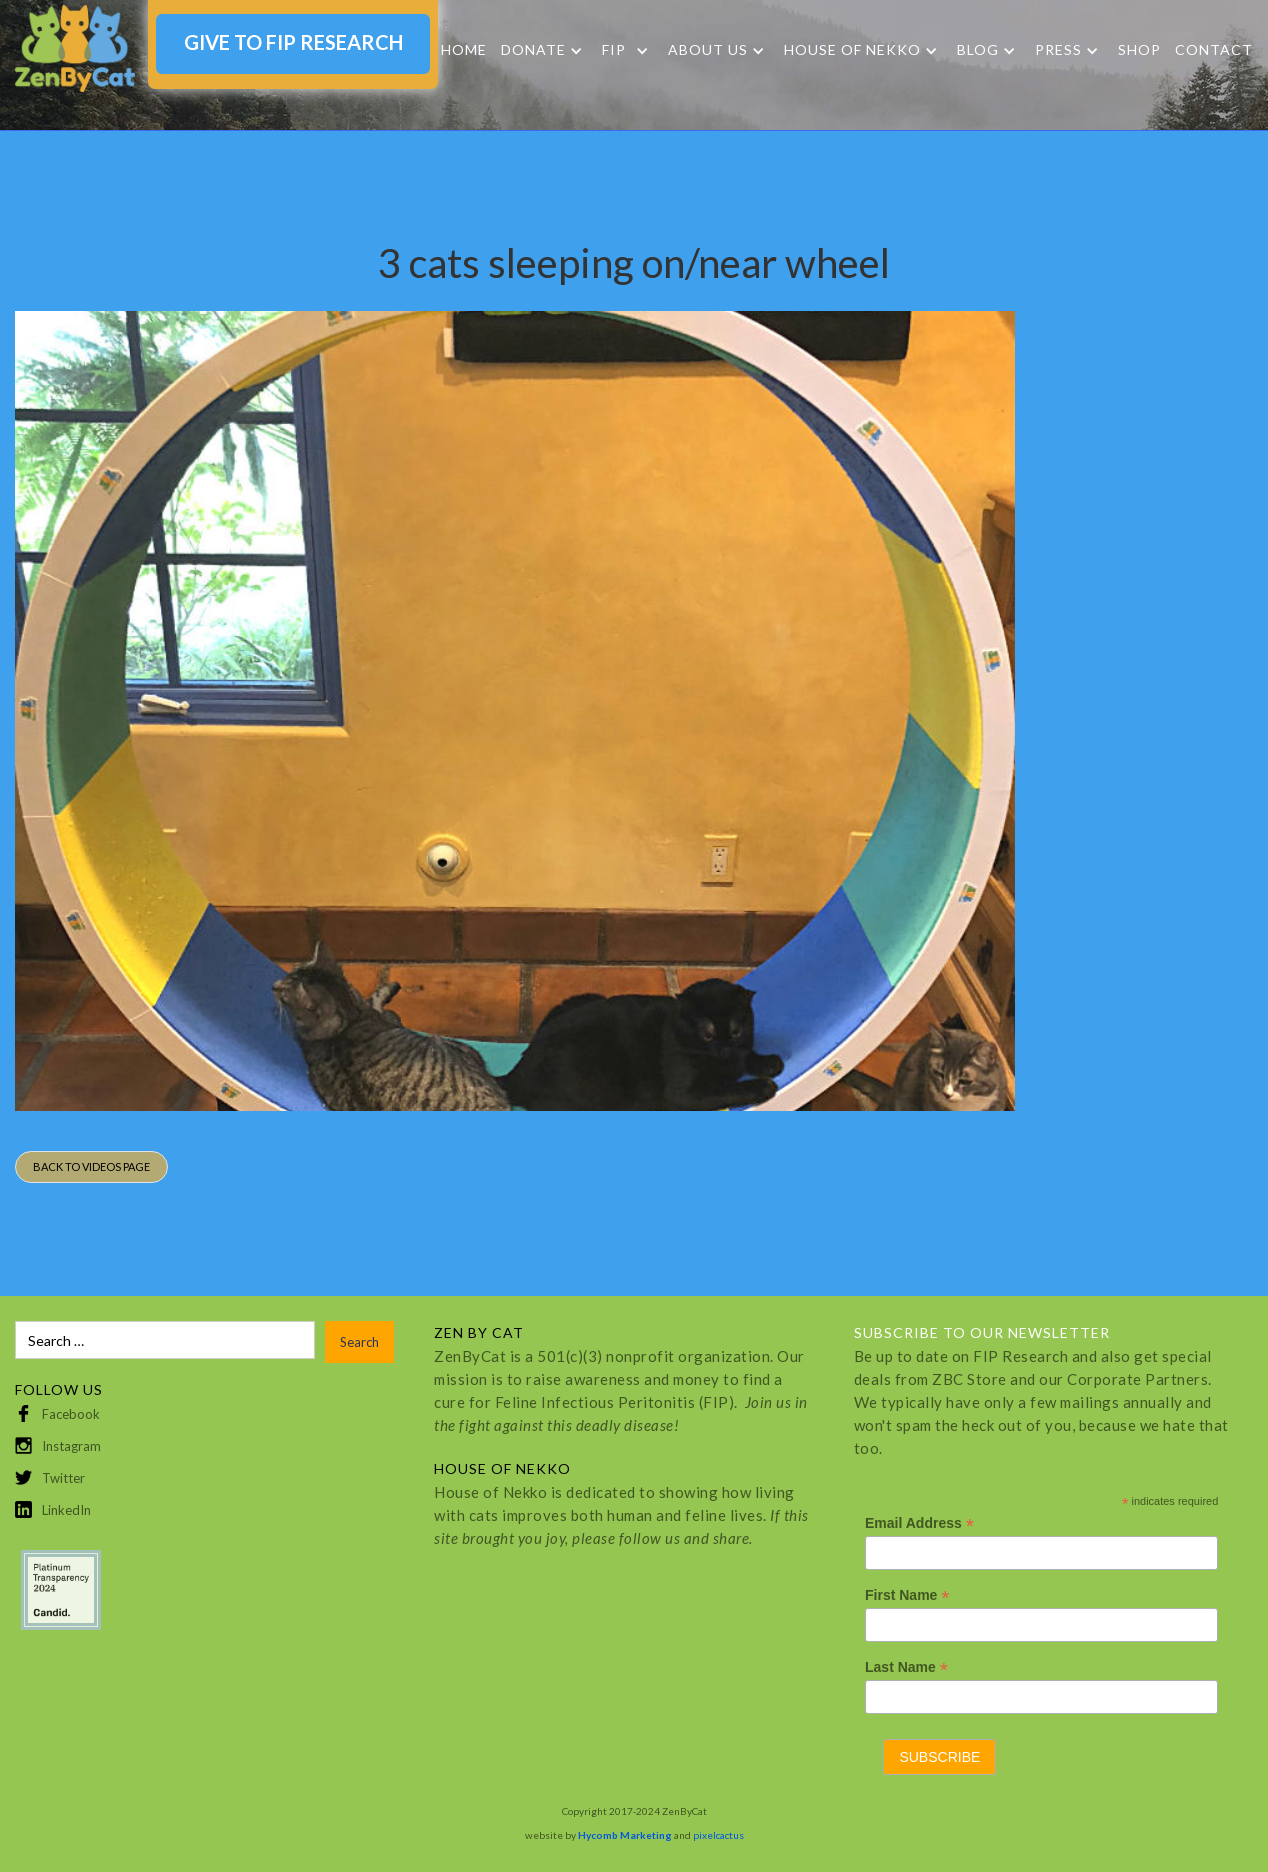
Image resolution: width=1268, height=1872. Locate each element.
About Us (708, 50)
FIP (614, 50)
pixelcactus (718, 1835)
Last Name (906, 1667)
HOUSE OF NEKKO (852, 50)
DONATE (533, 50)
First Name (907, 1595)
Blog (978, 50)
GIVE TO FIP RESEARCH (293, 42)
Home (464, 49)
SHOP (1139, 49)
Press (1058, 50)
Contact (1214, 49)
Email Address (919, 1523)
